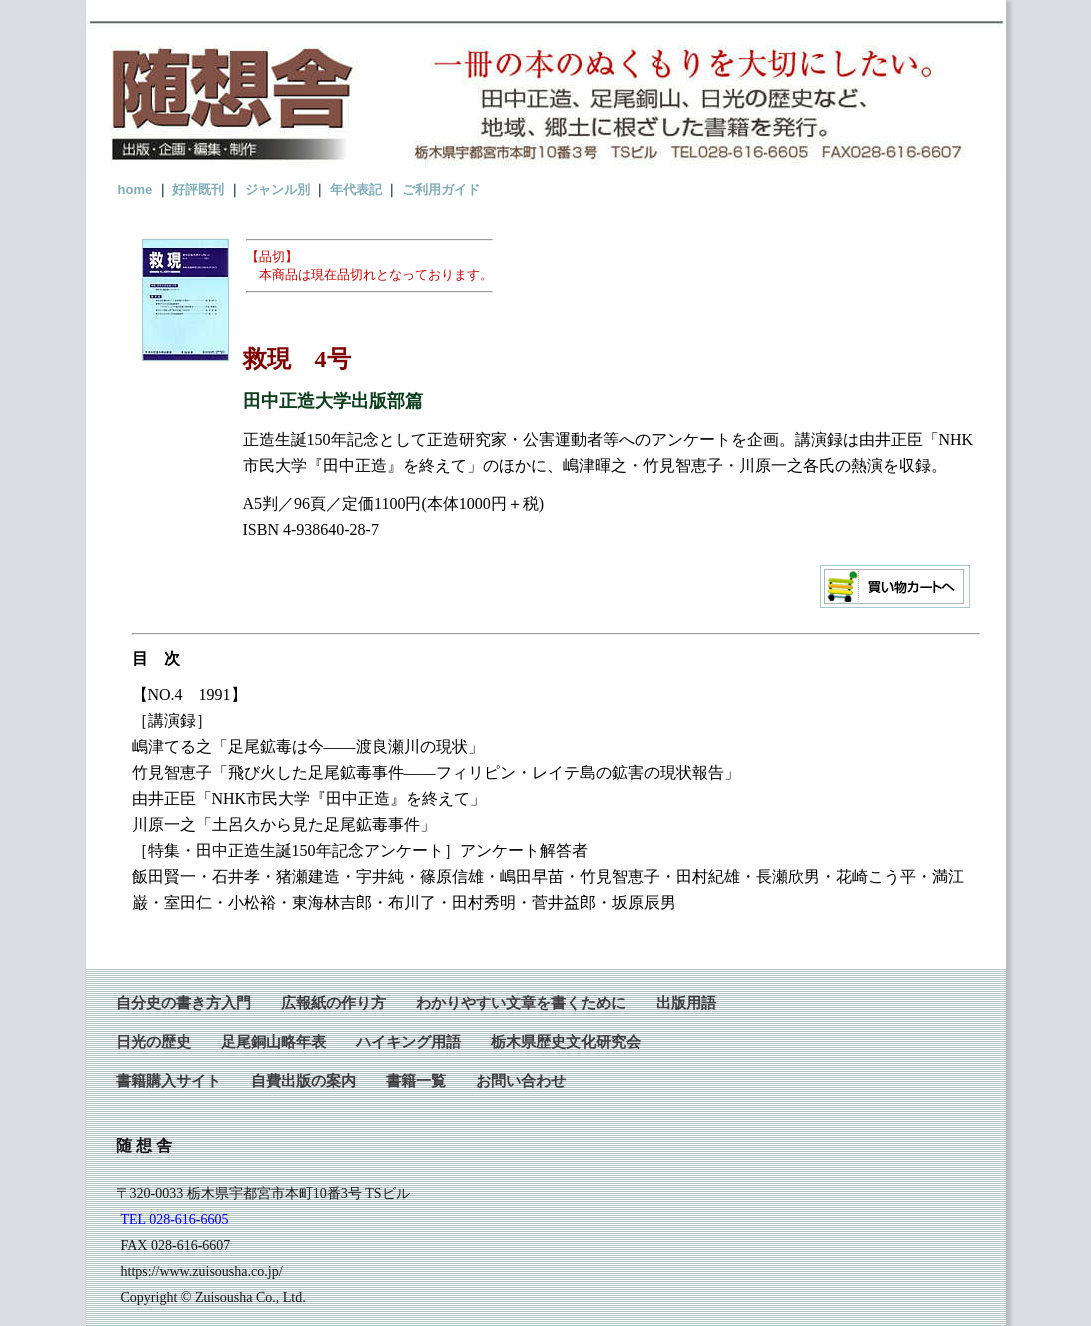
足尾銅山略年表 (273, 1041)
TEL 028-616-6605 (175, 1219)
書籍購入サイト (168, 1080)
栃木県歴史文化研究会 (566, 1041)
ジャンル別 (277, 189)
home (135, 189)
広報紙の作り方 (333, 1002)
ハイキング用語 (408, 1041)
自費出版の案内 (303, 1080)
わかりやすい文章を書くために (521, 1002)
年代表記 (356, 189)
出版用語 (686, 1002)
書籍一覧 (416, 1080)
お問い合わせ (521, 1080)
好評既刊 (198, 189)
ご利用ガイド (441, 189)
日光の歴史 (153, 1041)
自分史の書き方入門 (183, 1002)
